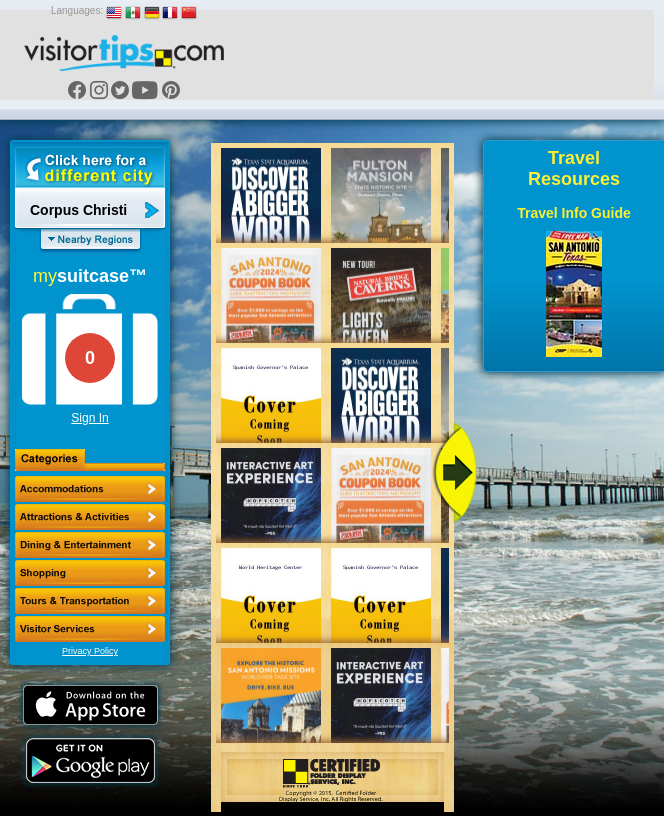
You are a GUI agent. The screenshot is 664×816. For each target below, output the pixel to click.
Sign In (89, 418)
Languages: (77, 10)
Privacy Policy (90, 651)
